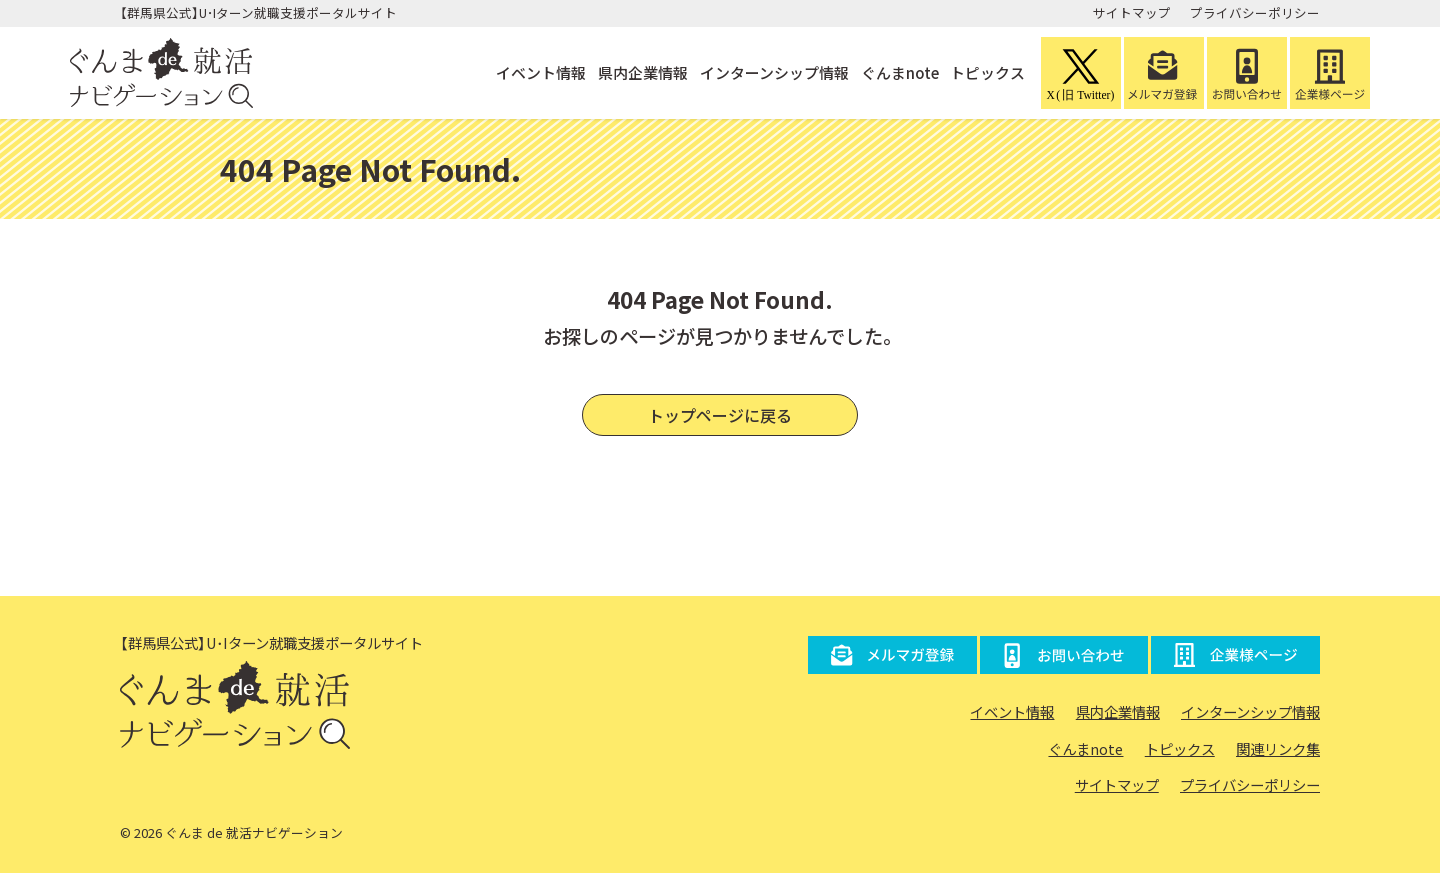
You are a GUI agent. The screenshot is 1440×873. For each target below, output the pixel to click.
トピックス (987, 73)
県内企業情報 (641, 73)
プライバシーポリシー (1255, 12)
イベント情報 (539, 73)
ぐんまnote (898, 73)
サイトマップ (1132, 12)
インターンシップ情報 (772, 73)
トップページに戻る (720, 415)
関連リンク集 (1278, 748)
